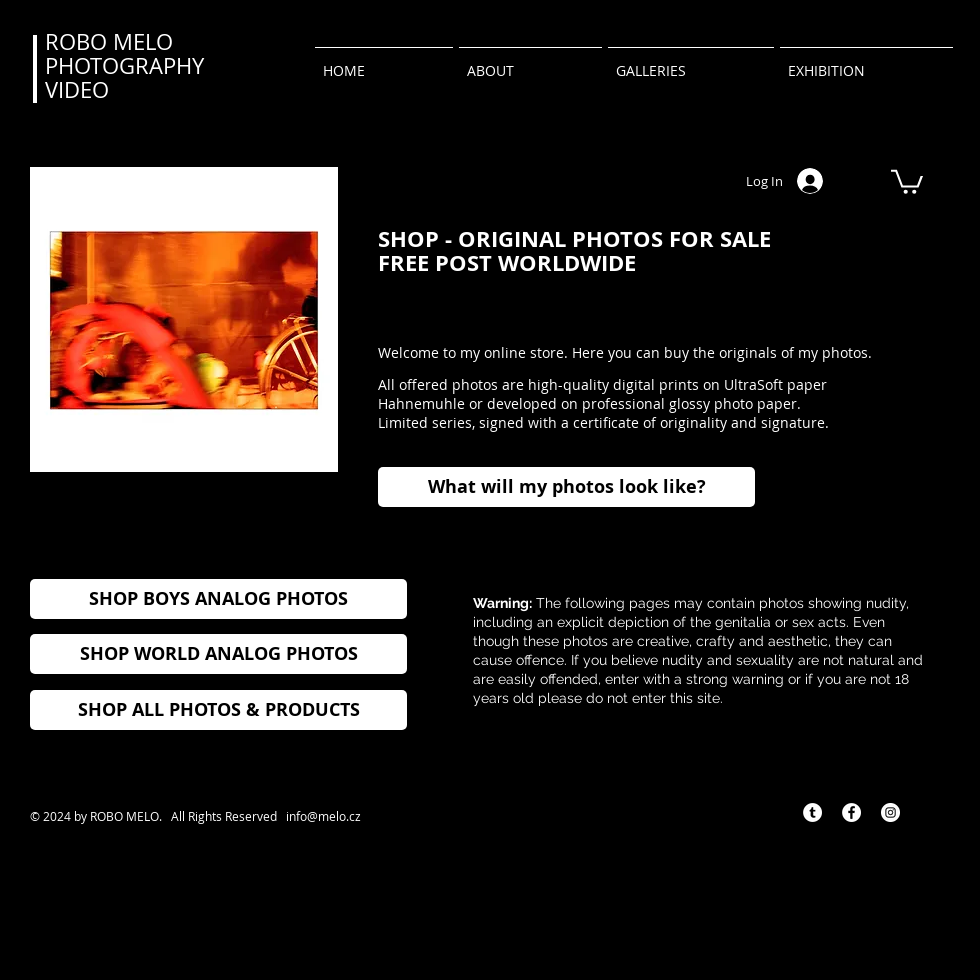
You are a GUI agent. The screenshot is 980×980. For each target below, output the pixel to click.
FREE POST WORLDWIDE (507, 262)
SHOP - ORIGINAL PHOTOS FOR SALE (574, 238)
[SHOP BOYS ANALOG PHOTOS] (218, 599)
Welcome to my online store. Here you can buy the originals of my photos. (625, 352)
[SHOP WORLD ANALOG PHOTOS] (218, 654)
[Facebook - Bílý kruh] (851, 812)
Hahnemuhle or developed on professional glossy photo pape (584, 403)
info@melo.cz (323, 816)
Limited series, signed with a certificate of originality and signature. (603, 422)
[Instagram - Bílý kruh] (890, 812)
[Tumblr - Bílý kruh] (812, 812)
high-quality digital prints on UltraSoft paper (675, 384)
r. (796, 403)
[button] (907, 180)
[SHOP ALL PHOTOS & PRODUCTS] (218, 710)
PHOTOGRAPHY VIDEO (124, 77)
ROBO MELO (109, 41)
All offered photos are (451, 384)
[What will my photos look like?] (566, 487)
